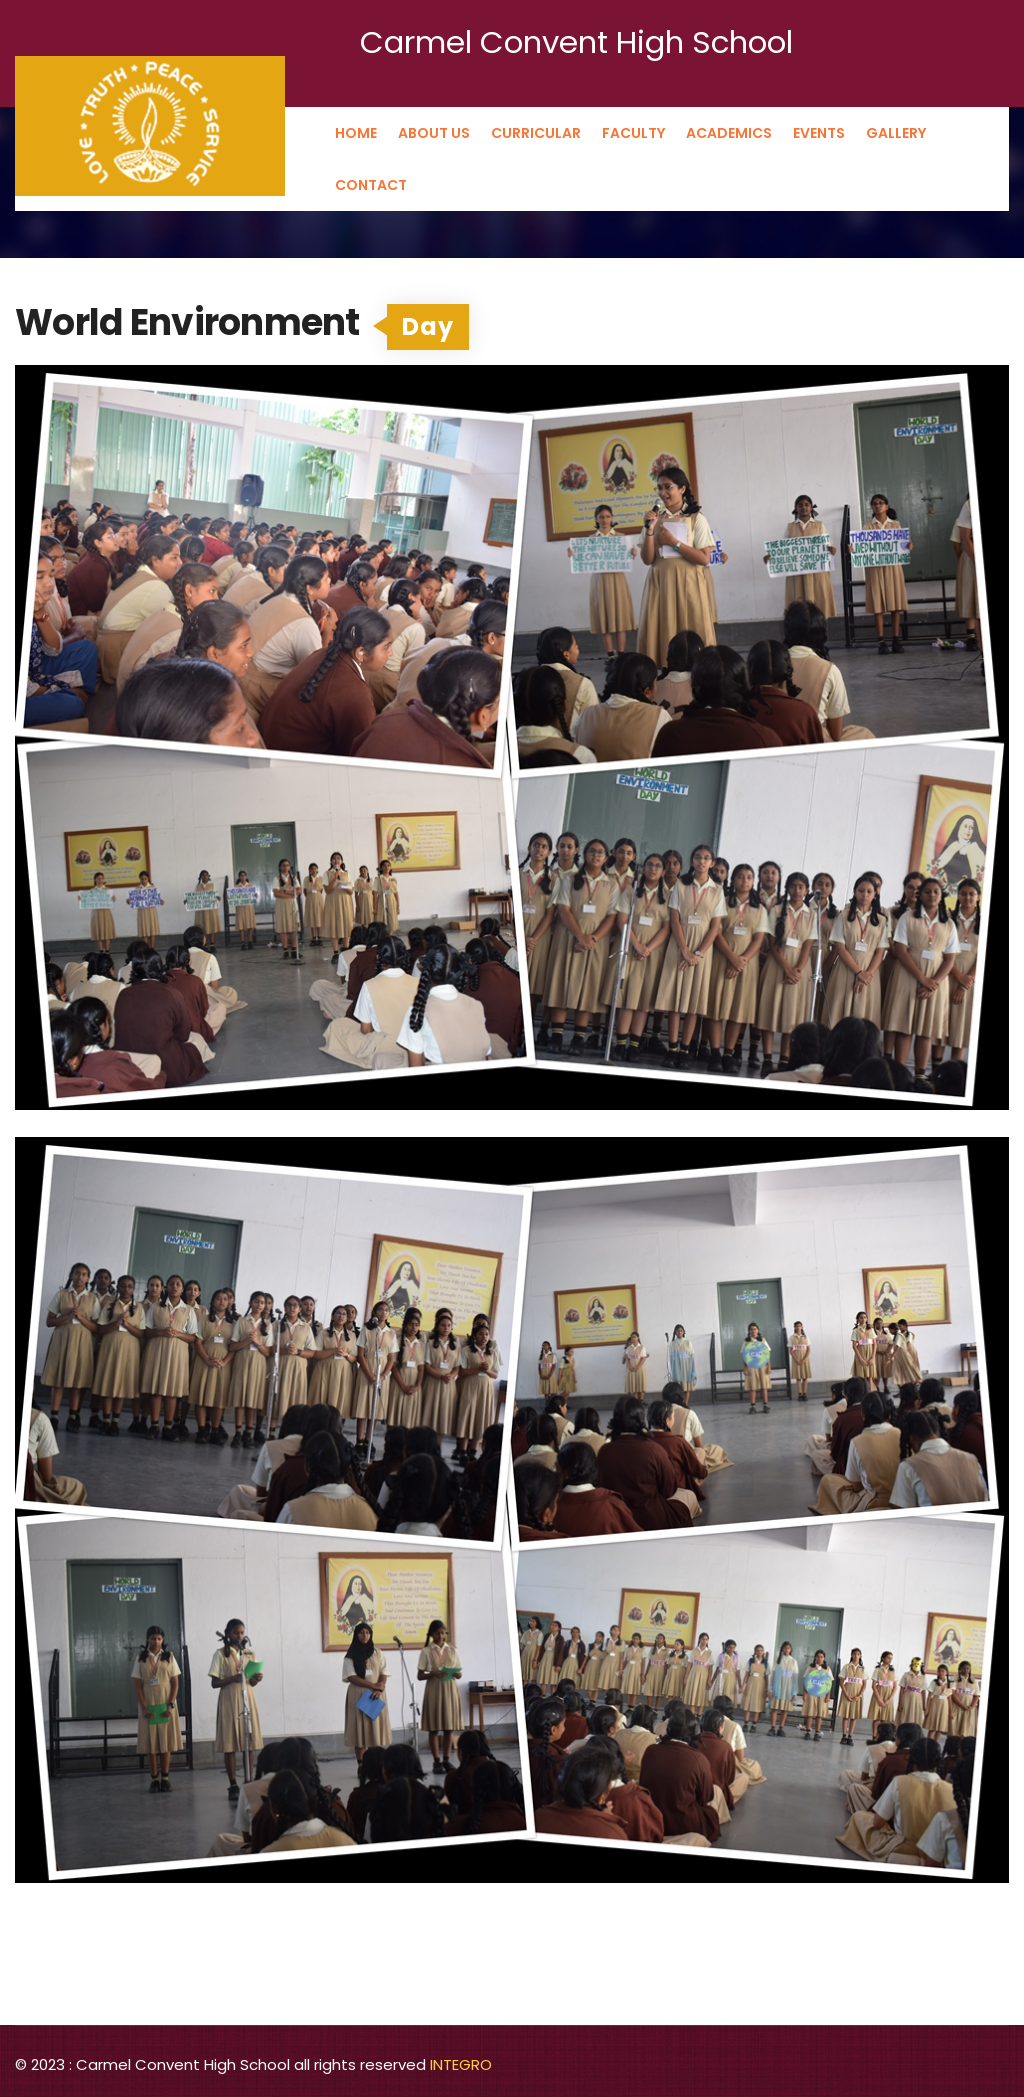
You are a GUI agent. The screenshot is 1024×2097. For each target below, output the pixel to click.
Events (819, 133)
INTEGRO (461, 2064)
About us (434, 133)
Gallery (896, 133)
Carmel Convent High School (576, 42)
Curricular (536, 133)
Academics (729, 133)
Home (356, 133)
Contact (371, 185)
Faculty (633, 133)
